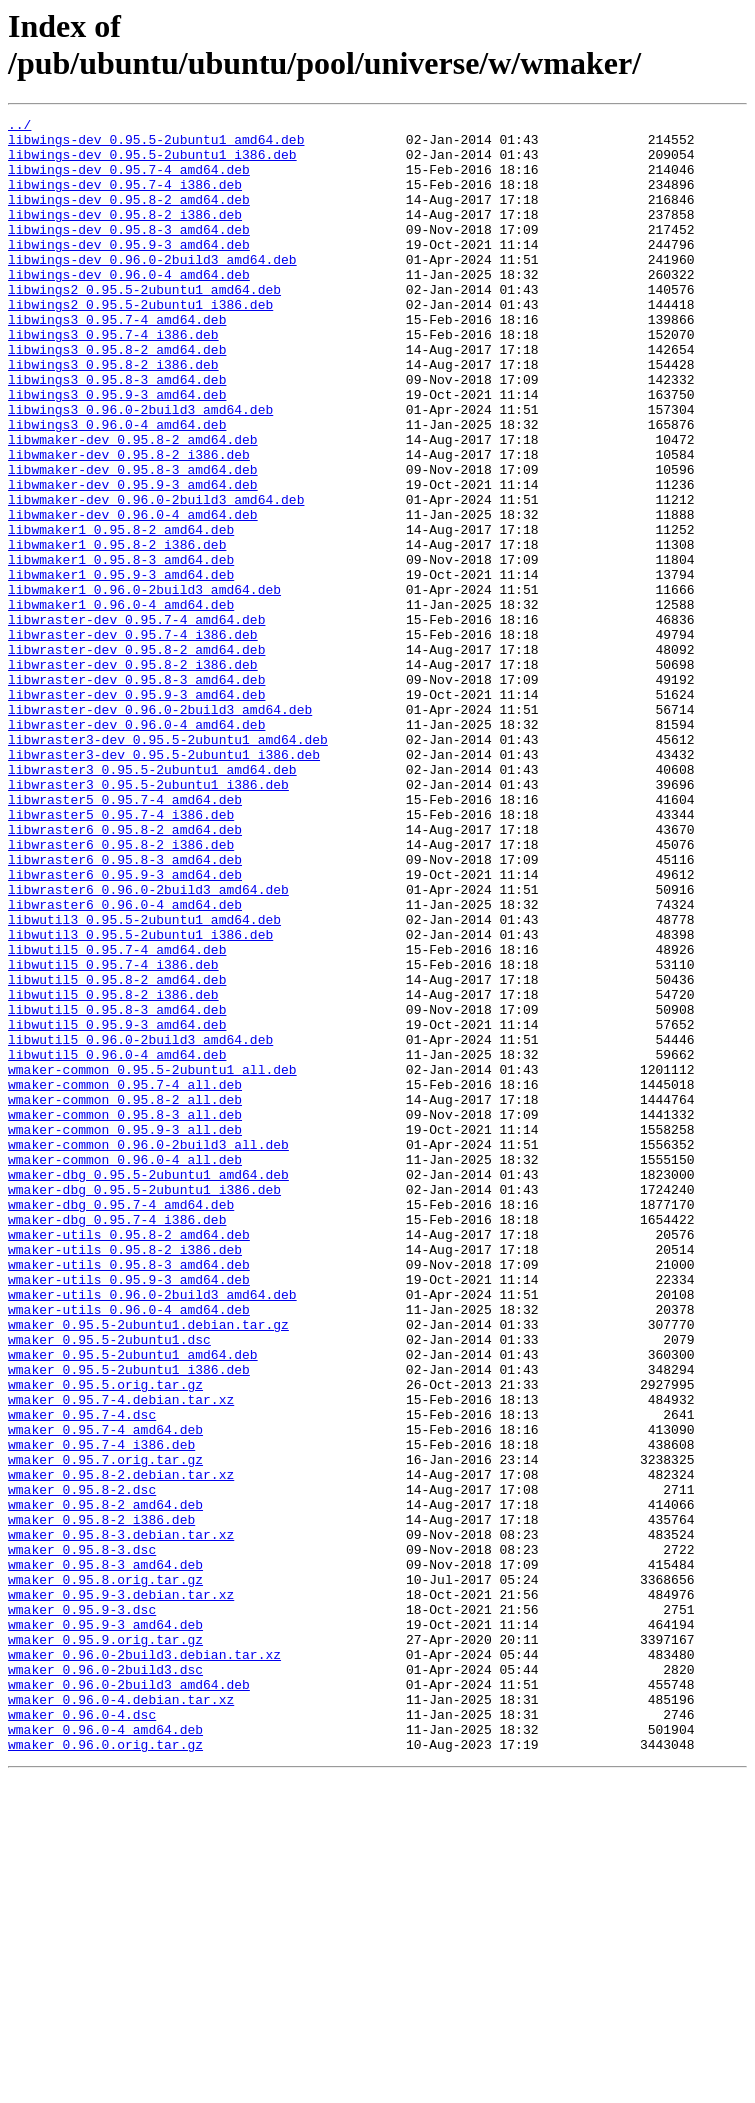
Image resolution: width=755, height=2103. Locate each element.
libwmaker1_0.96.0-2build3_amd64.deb (144, 685)
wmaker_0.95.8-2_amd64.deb (105, 1783)
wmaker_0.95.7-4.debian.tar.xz (121, 1657)
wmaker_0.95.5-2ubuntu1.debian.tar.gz (148, 1567)
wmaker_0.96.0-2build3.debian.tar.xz (144, 1963)
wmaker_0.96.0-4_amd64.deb (105, 2053)
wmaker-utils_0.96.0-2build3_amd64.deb (152, 1531)
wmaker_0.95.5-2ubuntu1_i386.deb (129, 1621)
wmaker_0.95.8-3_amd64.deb (105, 1855)
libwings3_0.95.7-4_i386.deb (113, 379)
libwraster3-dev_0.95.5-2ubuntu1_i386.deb (164, 883)
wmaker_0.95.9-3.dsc (82, 1909)
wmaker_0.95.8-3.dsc (82, 1837)
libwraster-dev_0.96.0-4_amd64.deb (136, 847)
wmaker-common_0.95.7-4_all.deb (125, 1279)
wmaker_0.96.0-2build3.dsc (105, 1981)
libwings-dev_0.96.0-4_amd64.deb (129, 307)
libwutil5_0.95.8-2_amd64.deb (117, 1153)
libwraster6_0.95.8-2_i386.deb (121, 991)
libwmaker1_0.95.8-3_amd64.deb (121, 649)
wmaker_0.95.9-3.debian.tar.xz (121, 1891)
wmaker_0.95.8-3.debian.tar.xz (121, 1819)
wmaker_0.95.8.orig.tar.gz (105, 1873)
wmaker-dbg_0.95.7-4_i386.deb (117, 1441)
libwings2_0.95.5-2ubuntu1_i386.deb (140, 343)
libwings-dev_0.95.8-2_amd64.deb (129, 217)
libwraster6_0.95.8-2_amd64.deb (125, 973)
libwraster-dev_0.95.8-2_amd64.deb (136, 757)
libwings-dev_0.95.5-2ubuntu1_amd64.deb (156, 145)
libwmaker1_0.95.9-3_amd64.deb (121, 667)
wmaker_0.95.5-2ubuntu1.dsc (109, 1585)
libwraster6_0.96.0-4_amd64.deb (125, 1063)
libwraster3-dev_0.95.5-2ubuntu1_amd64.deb (168, 865)
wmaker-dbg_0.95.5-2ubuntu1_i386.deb (144, 1405)
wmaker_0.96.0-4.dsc (82, 2035)
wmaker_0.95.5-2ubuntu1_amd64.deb (133, 1603)
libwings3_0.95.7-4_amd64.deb (117, 361)
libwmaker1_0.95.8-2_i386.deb (117, 631)
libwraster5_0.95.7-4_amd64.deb (125, 937)
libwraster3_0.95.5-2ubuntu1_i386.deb (148, 919)
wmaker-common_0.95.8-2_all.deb (125, 1297)
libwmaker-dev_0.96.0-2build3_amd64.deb (156, 577)
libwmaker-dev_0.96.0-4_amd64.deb (133, 595)
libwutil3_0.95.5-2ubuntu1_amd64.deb (144, 1081)
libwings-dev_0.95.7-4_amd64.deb (129, 181)
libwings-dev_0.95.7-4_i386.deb (125, 199)
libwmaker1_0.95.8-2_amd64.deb (121, 613)
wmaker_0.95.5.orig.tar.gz (105, 1639)
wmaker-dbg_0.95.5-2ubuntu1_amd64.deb (148, 1387)
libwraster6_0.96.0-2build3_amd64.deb (148, 1045)
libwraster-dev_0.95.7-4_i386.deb (133, 739)
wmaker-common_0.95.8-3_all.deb (125, 1315)
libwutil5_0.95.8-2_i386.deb (113, 1171)
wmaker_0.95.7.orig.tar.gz (105, 1729)
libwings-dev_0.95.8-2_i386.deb (125, 235)
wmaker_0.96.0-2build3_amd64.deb (129, 1999)
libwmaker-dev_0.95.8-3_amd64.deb (133, 541)
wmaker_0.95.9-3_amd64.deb (105, 1927)
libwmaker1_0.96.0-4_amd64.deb (121, 703)
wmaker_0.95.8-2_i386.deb (101, 1801)
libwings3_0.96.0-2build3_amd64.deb (140, 469)
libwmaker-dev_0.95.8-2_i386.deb (129, 523)
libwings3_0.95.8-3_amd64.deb (117, 433)
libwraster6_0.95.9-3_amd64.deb (125, 1027)
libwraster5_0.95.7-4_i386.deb (121, 955)
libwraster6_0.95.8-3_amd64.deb (125, 1009)
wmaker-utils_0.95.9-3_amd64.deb (129, 1513)
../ (19, 127)
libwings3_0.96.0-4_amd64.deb (117, 487)
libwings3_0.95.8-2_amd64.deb (117, 397)
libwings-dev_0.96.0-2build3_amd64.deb (152, 289)
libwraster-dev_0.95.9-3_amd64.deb (136, 811)
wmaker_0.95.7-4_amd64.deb (105, 1693)
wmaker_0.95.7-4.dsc (82, 1675)
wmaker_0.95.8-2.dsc (82, 1765)
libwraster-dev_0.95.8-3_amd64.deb (136, 793)
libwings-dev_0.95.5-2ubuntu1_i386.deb (152, 163)
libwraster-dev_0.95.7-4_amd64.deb (136, 721)
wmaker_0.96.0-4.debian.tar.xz (121, 2017)
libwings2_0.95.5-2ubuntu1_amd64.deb (144, 325)
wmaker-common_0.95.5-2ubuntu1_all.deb (152, 1261)
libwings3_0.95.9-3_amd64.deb (117, 451)
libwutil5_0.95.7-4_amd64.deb (117, 1117)
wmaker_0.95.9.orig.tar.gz (105, 1945)
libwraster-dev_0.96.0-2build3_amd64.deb (160, 829)
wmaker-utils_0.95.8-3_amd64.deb (129, 1495)
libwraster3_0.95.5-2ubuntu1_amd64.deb (152, 901)
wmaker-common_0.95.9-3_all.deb (125, 1333)
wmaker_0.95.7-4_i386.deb (101, 1711)
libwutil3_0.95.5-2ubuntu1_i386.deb (140, 1099)
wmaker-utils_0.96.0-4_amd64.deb (129, 1549)
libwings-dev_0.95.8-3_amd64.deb (129, 253)
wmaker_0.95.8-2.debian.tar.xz (121, 1747)
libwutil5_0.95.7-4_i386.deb (113, 1135)
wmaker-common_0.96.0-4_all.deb (125, 1369)
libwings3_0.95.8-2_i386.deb (113, 415)
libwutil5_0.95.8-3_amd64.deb (117, 1189)
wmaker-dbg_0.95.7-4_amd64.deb (121, 1423)
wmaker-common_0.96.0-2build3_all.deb (148, 1351)
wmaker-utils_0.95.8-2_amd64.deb (129, 1459)
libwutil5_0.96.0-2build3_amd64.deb (140, 1225)
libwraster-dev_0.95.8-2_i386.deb (133, 775)
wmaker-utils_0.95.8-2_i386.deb (125, 1477)
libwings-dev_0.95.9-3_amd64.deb (129, 271)
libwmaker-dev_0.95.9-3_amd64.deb (133, 559)
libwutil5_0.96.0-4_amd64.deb (117, 1243)
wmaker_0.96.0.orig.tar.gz (105, 2071)
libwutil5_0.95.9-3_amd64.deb (117, 1207)
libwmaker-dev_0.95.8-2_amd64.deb (133, 505)
